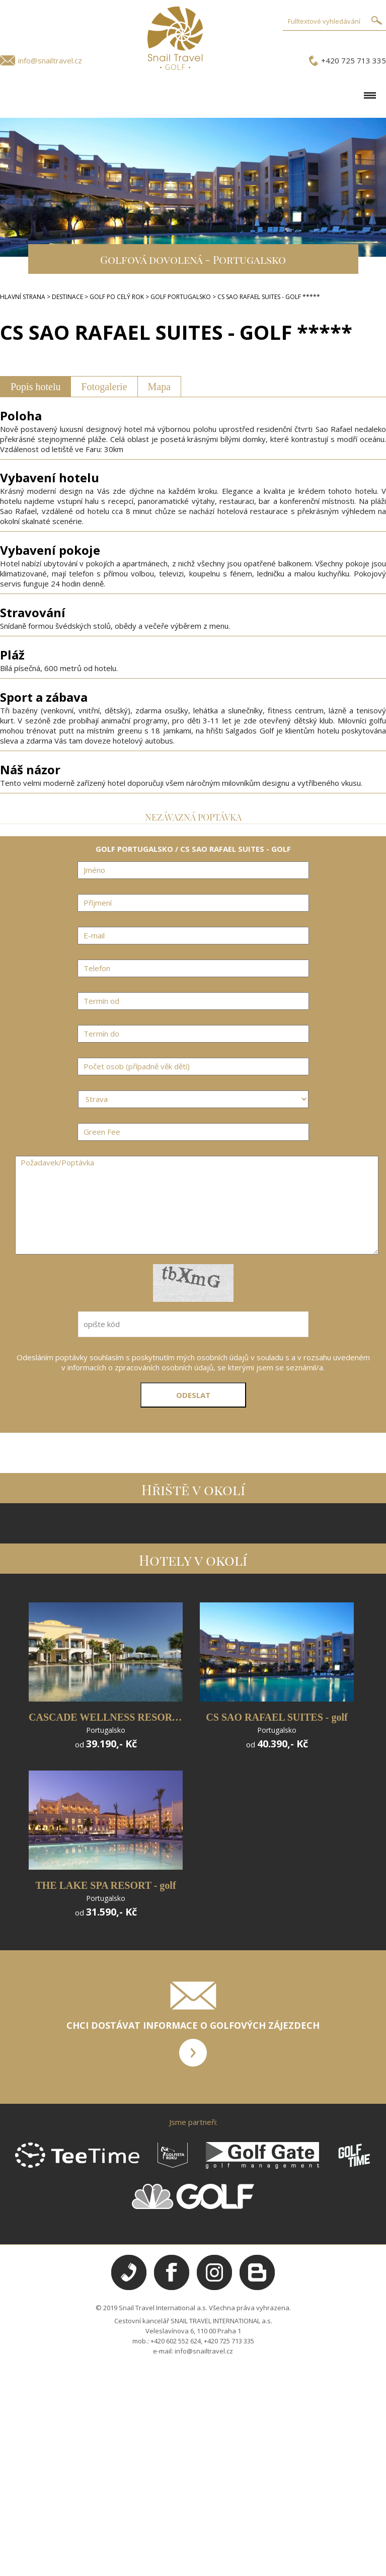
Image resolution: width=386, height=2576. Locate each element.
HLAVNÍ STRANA (22, 296)
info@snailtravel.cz (50, 60)
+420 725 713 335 (353, 60)
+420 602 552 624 (175, 2340)
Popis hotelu (35, 386)
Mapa (159, 386)
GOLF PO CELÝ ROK (117, 296)
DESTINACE (67, 296)
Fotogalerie (104, 386)
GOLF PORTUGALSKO (180, 296)
